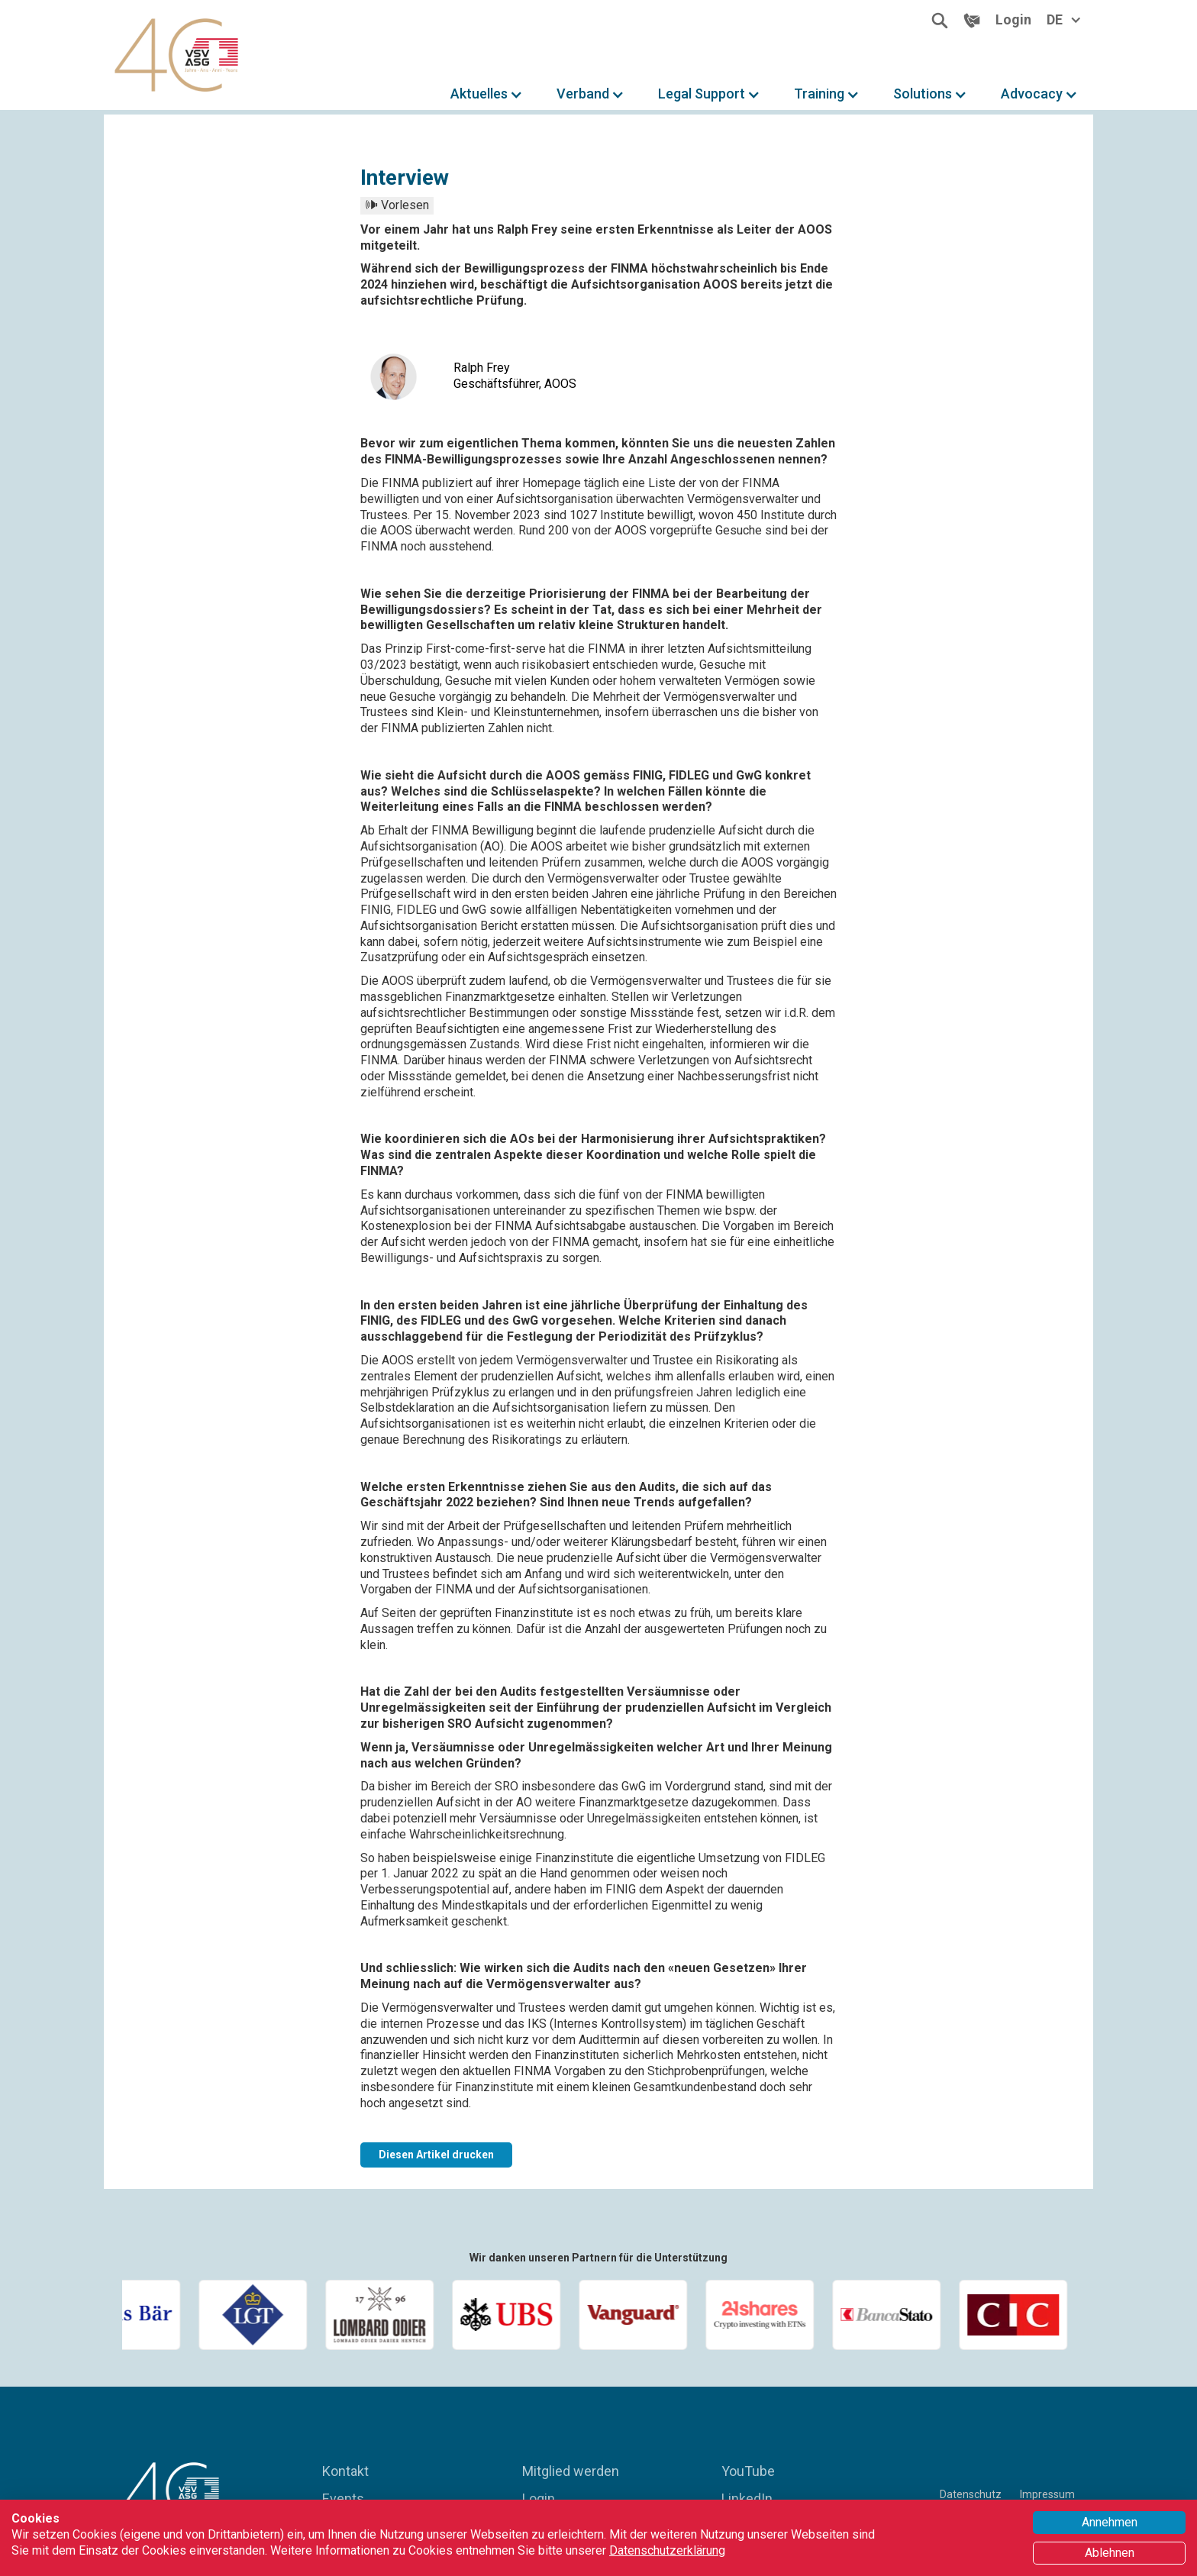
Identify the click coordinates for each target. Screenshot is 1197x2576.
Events (343, 2498)
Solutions (922, 94)
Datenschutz (971, 2494)
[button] (486, 94)
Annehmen (1109, 2522)
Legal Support (701, 94)
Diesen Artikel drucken (436, 2154)
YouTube (748, 2471)
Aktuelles (479, 94)
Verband (583, 94)
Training (819, 94)
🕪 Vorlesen (397, 205)
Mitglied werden (570, 2471)
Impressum (1047, 2494)
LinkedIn (747, 2498)
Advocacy (1032, 94)
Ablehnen (1109, 2552)
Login (538, 2498)
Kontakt (345, 2471)
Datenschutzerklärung (667, 2550)
